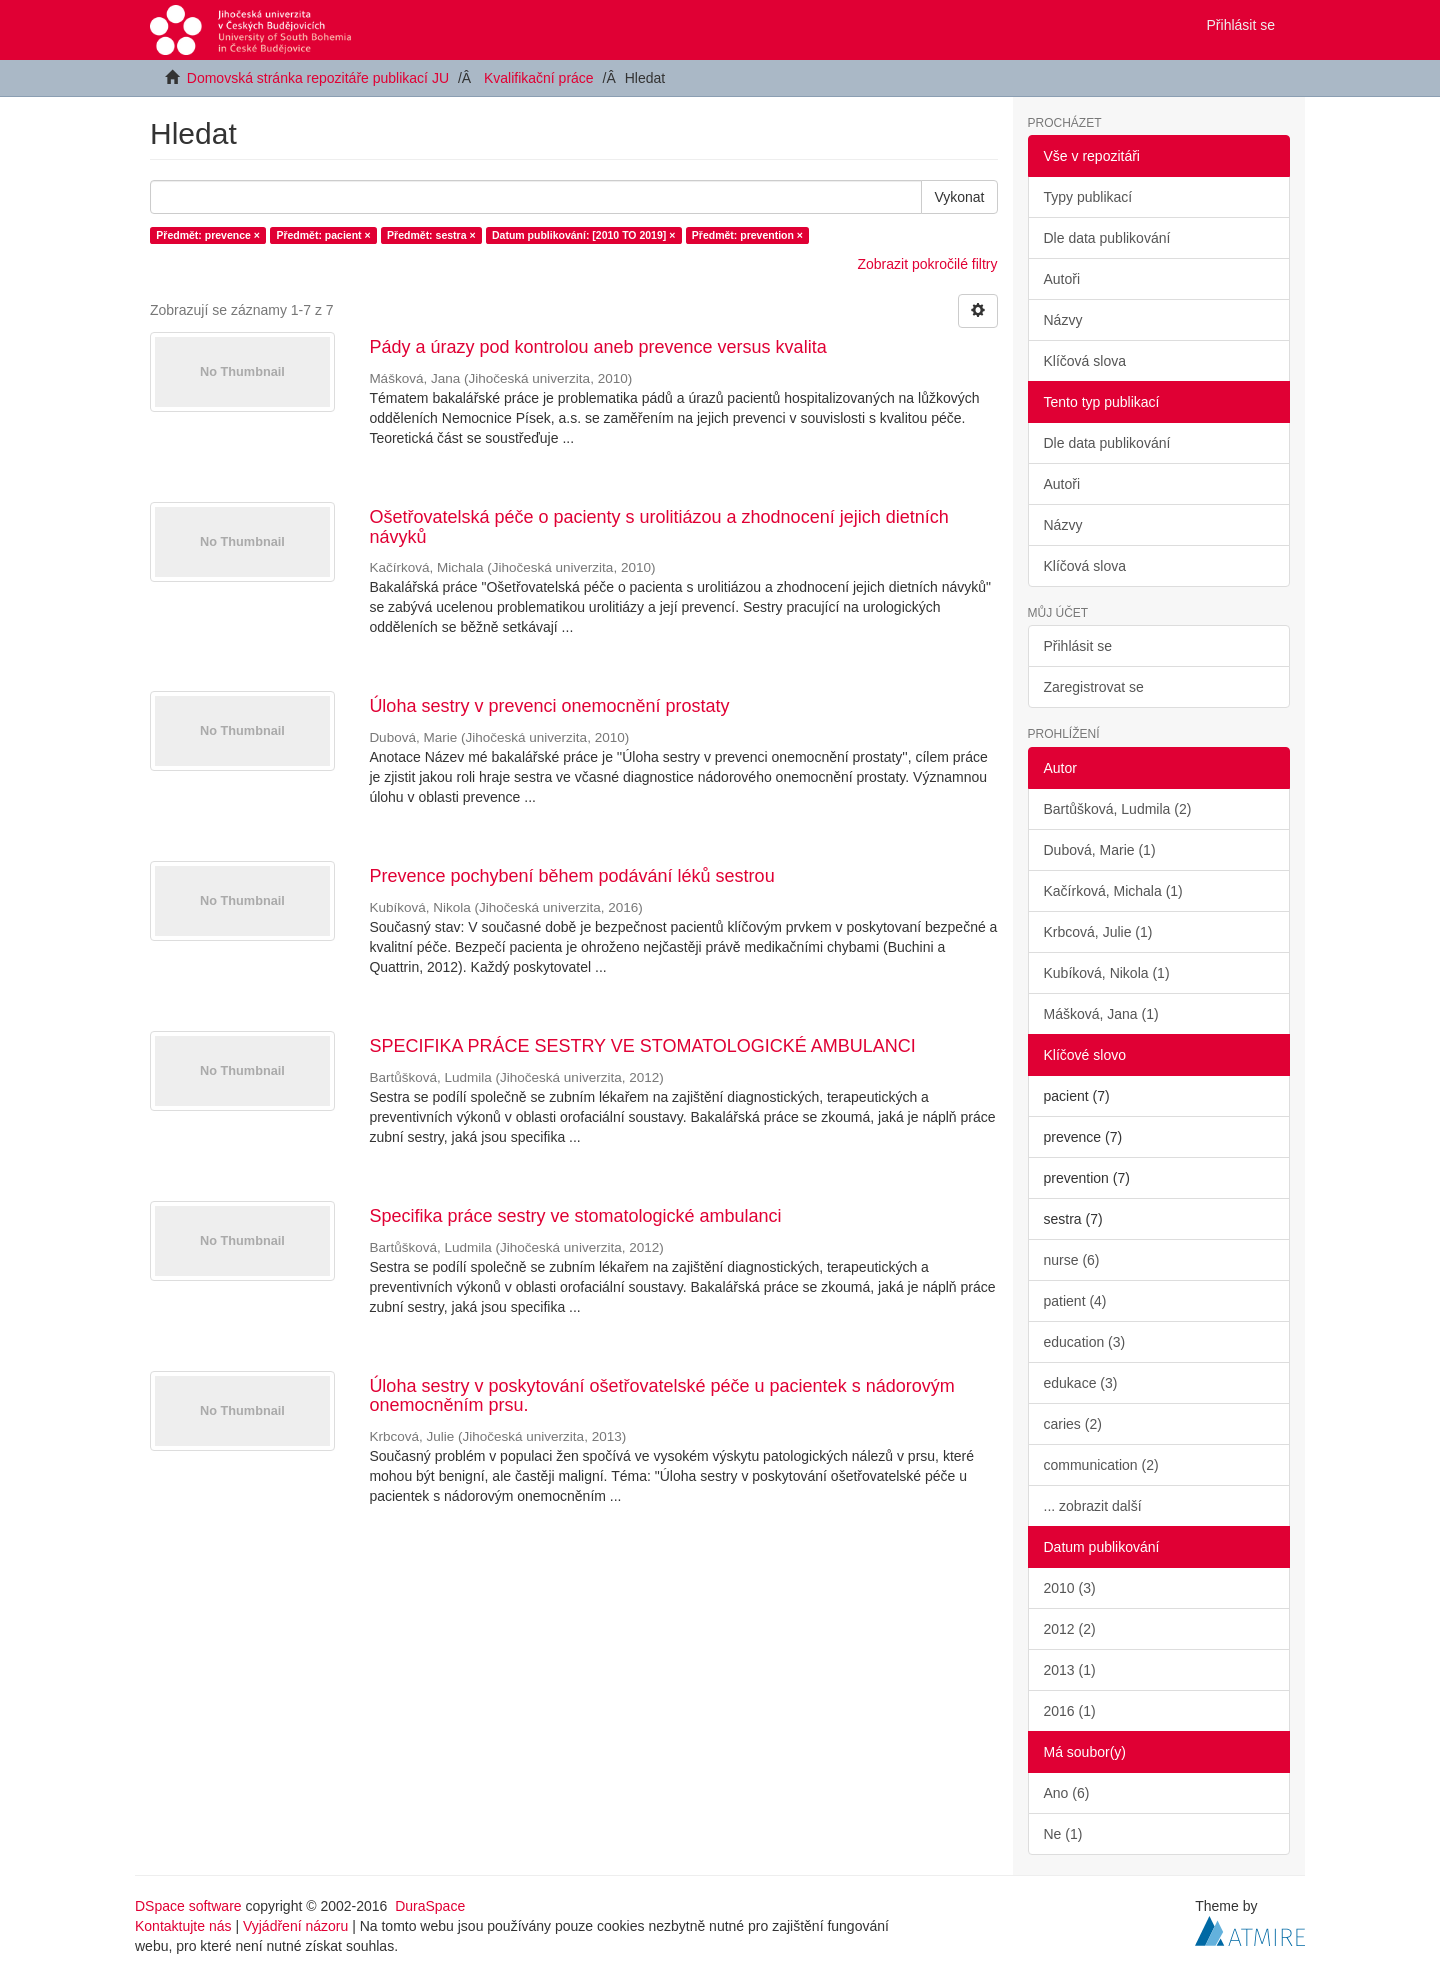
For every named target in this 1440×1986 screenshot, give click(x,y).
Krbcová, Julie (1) (1098, 932)
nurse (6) (1072, 1260)
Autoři (1062, 279)
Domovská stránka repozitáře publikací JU (318, 78)
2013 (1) (1070, 1670)
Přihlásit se (1078, 646)
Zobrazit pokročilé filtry (927, 264)
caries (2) (1073, 1424)
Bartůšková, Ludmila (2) (1118, 809)
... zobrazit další (1093, 1506)
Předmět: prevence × (208, 235)
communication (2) (1101, 1465)
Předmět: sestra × (431, 235)
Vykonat (959, 197)
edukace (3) (1081, 1383)
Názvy (1063, 320)
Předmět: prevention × (747, 235)
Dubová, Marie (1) (1100, 850)
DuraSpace (430, 1906)
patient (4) (1075, 1301)
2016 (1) (1070, 1711)
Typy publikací (1088, 197)
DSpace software (188, 1906)
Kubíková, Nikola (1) (1107, 973)
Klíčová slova (1085, 361)
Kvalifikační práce (539, 78)
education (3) (1085, 1342)
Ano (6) (1067, 1793)
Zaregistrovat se (1094, 687)
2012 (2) (1070, 1629)
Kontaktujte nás (183, 1926)
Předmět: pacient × (323, 235)
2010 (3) (1070, 1588)
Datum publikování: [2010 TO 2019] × (583, 235)
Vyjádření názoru (295, 1926)
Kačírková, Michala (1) (1113, 891)
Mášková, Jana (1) (1101, 1014)
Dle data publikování (1107, 238)
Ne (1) (1063, 1834)
